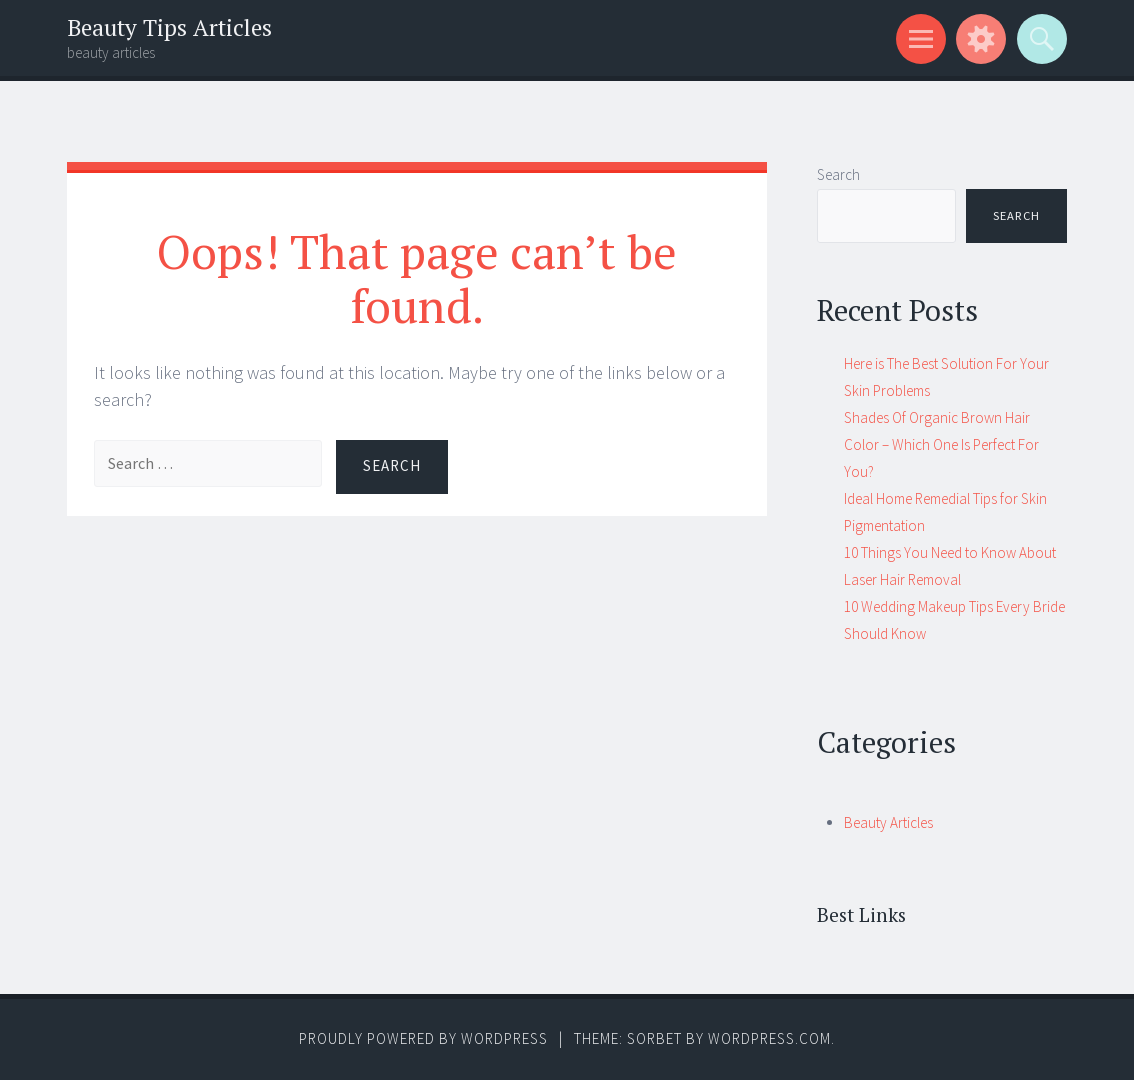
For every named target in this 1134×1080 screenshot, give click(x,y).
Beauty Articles (888, 822)
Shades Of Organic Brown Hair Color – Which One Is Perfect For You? (941, 444)
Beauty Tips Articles (169, 27)
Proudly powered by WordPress (423, 1038)
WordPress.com (769, 1038)
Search (838, 174)
